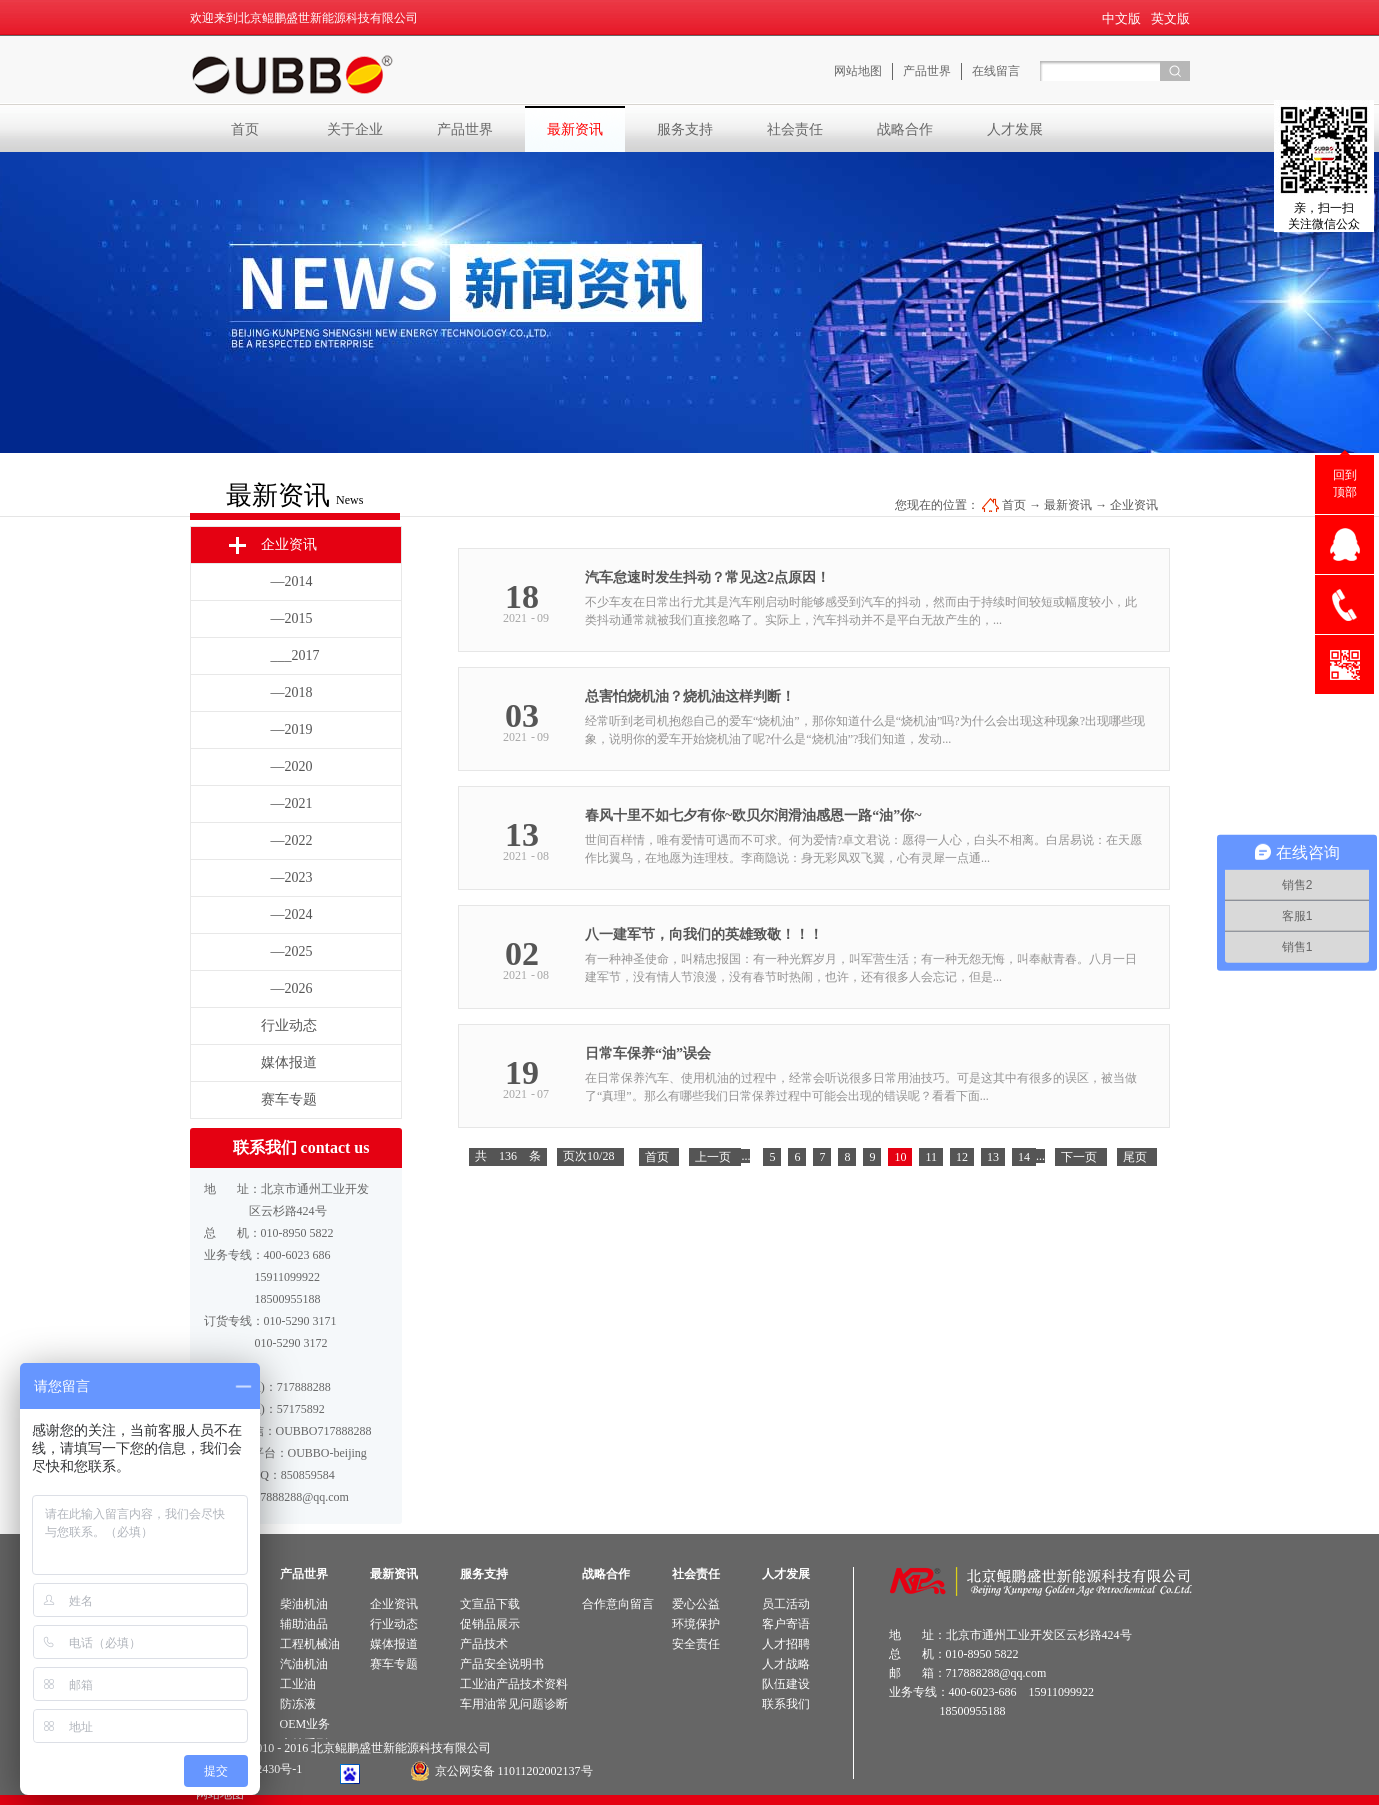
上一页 (713, 1157)
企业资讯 (1134, 505)
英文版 (1170, 18)
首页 (245, 129)
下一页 (1079, 1157)
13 (993, 1157)
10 (900, 1157)
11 (931, 1157)
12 (962, 1157)
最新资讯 (1068, 505)
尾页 (1135, 1157)
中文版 (1121, 18)
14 (1024, 1157)
